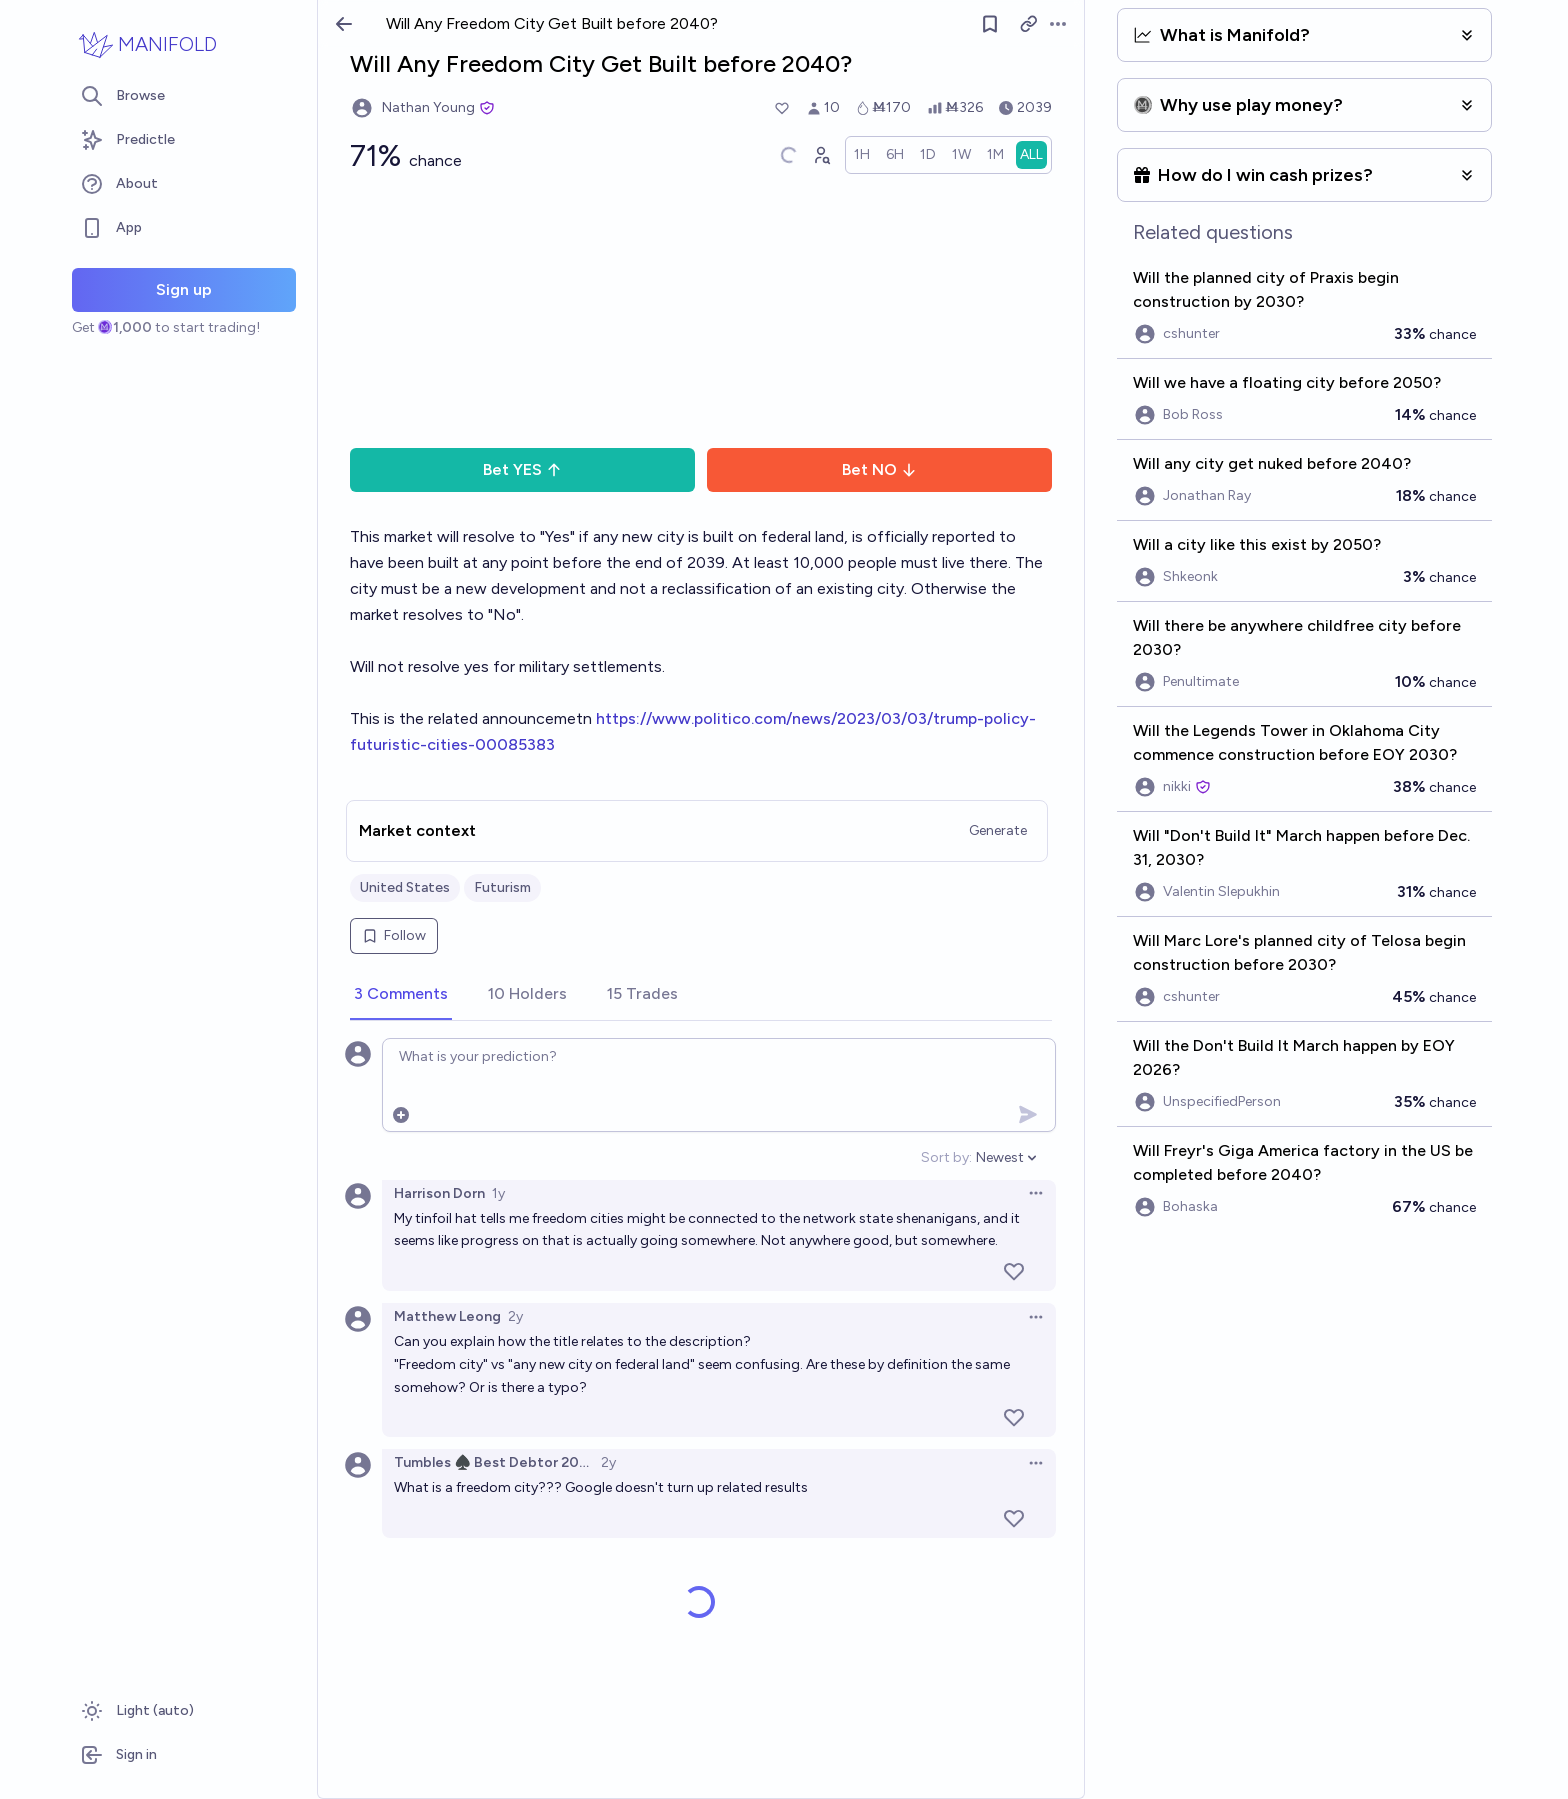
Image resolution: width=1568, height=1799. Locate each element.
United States (405, 887)
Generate (998, 830)
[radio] (862, 155)
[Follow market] (990, 24)
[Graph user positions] (821, 155)
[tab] (401, 995)
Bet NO (879, 469)
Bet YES (522, 469)
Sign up (184, 289)
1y (498, 1193)
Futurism (502, 887)
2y (515, 1316)
